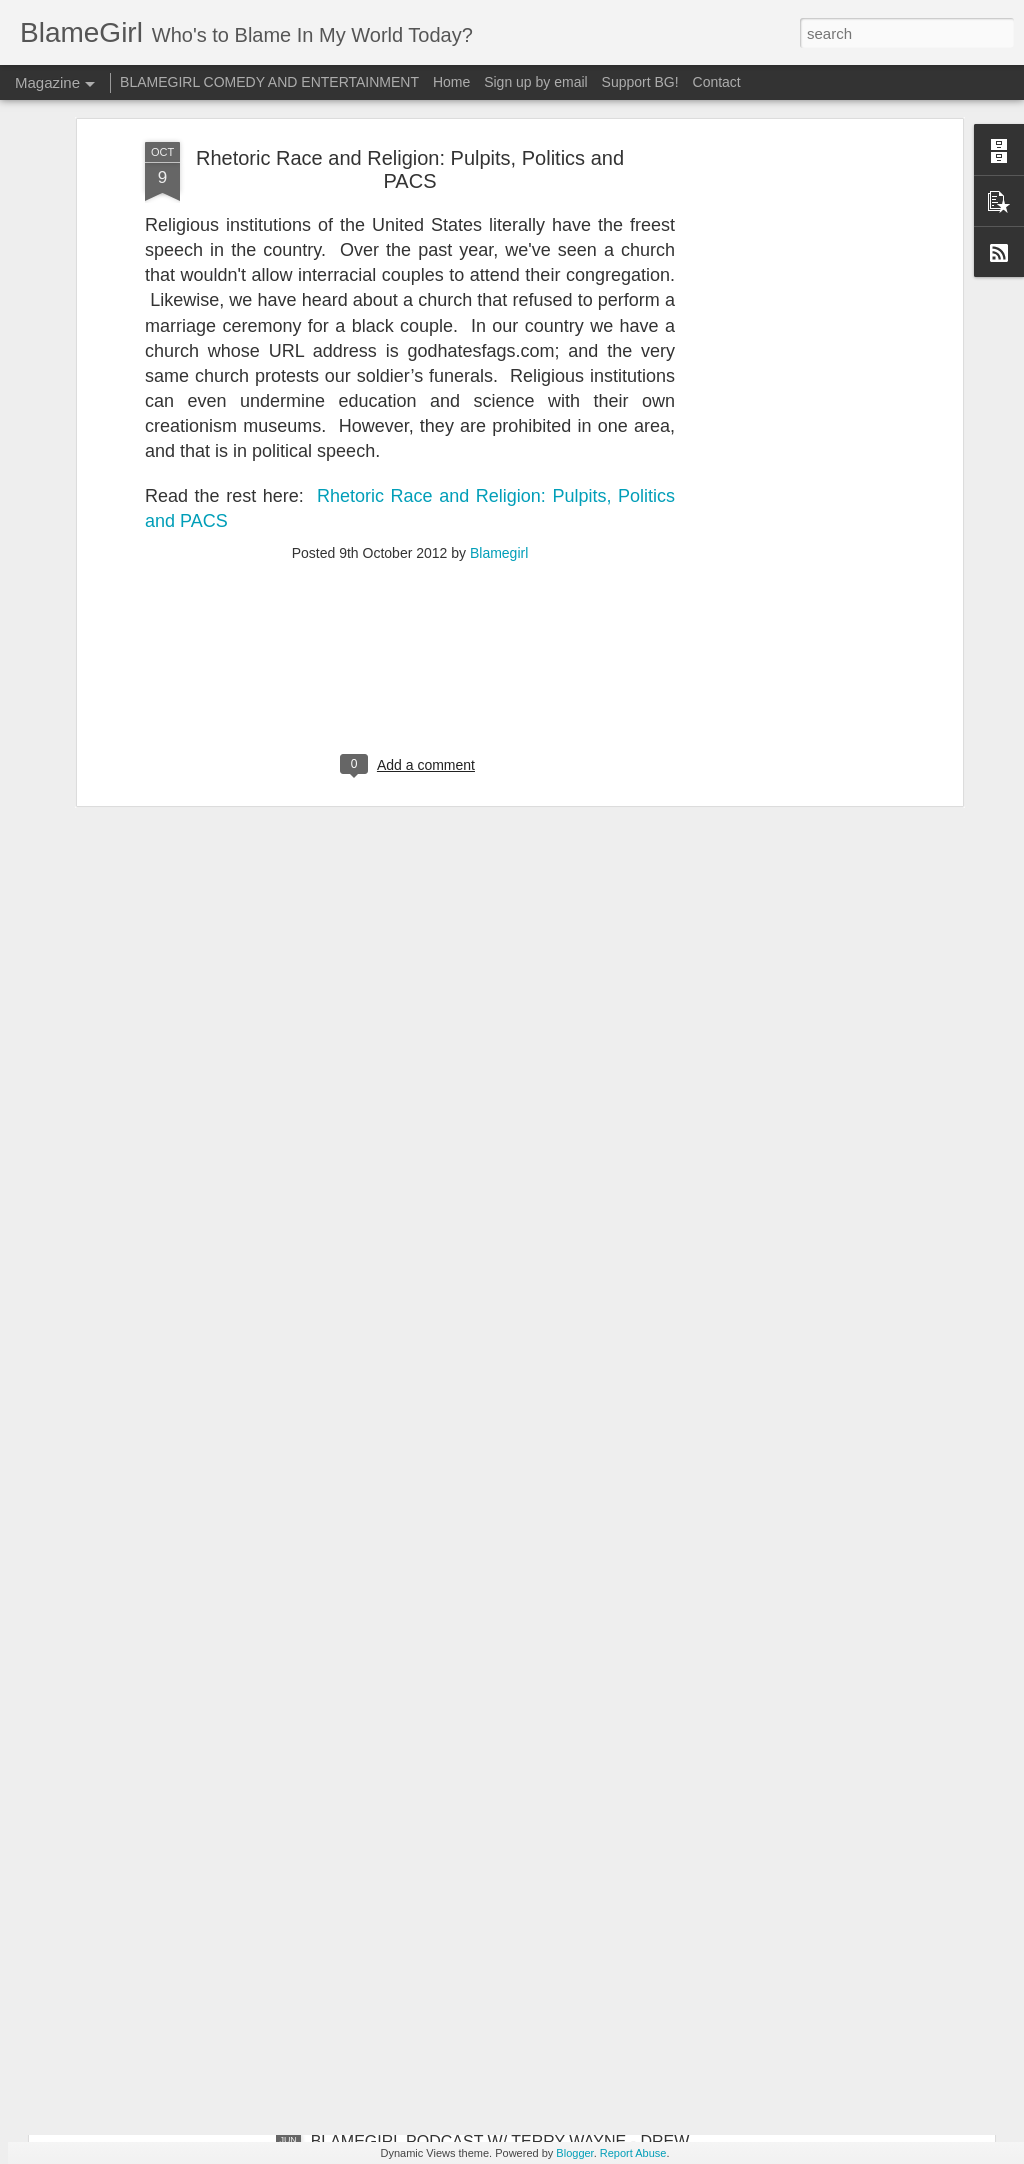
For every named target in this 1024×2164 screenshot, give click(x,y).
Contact (717, 82)
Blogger (574, 2153)
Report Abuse (633, 2153)
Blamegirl (499, 280)
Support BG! (640, 82)
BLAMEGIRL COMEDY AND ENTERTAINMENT (269, 82)
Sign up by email (536, 82)
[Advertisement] (410, 409)
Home (451, 82)
